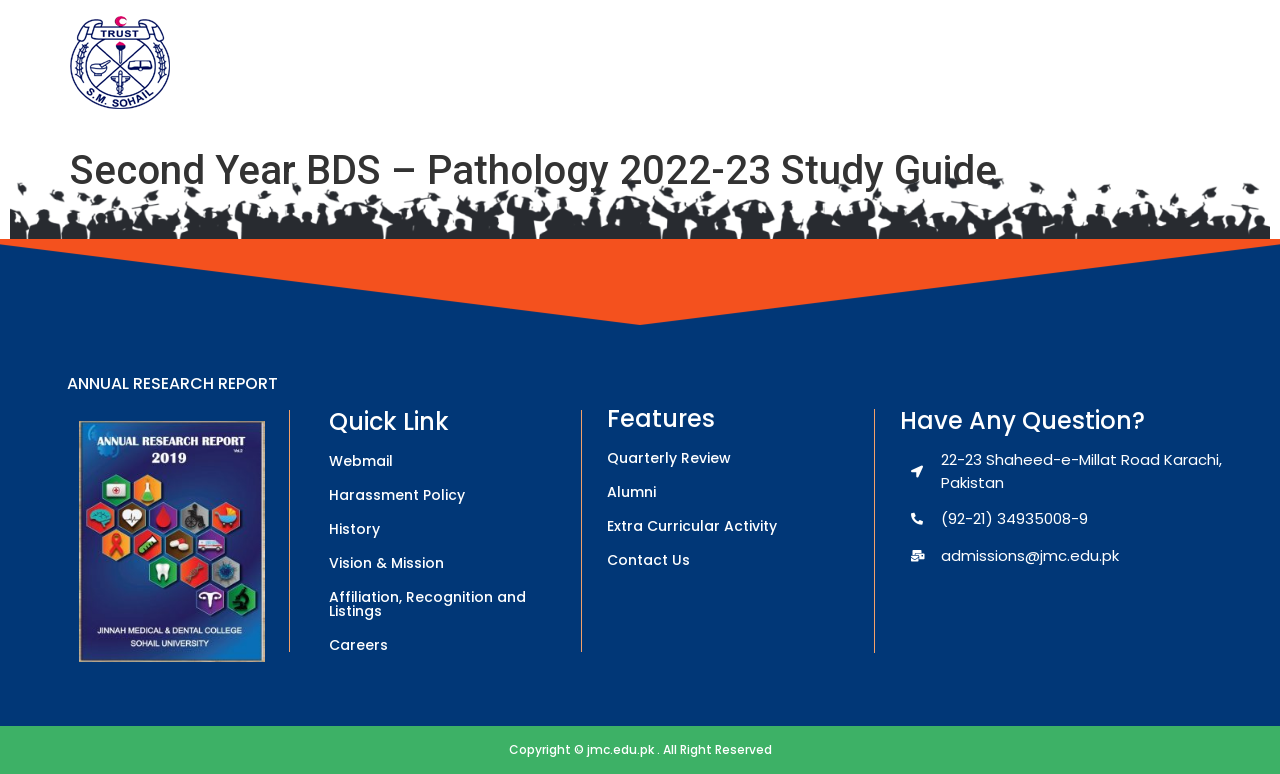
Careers (358, 645)
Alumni (631, 492)
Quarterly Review (669, 458)
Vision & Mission (386, 563)
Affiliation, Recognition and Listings (427, 604)
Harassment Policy (397, 495)
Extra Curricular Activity (692, 526)
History (354, 529)
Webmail (361, 461)
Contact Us (648, 560)
